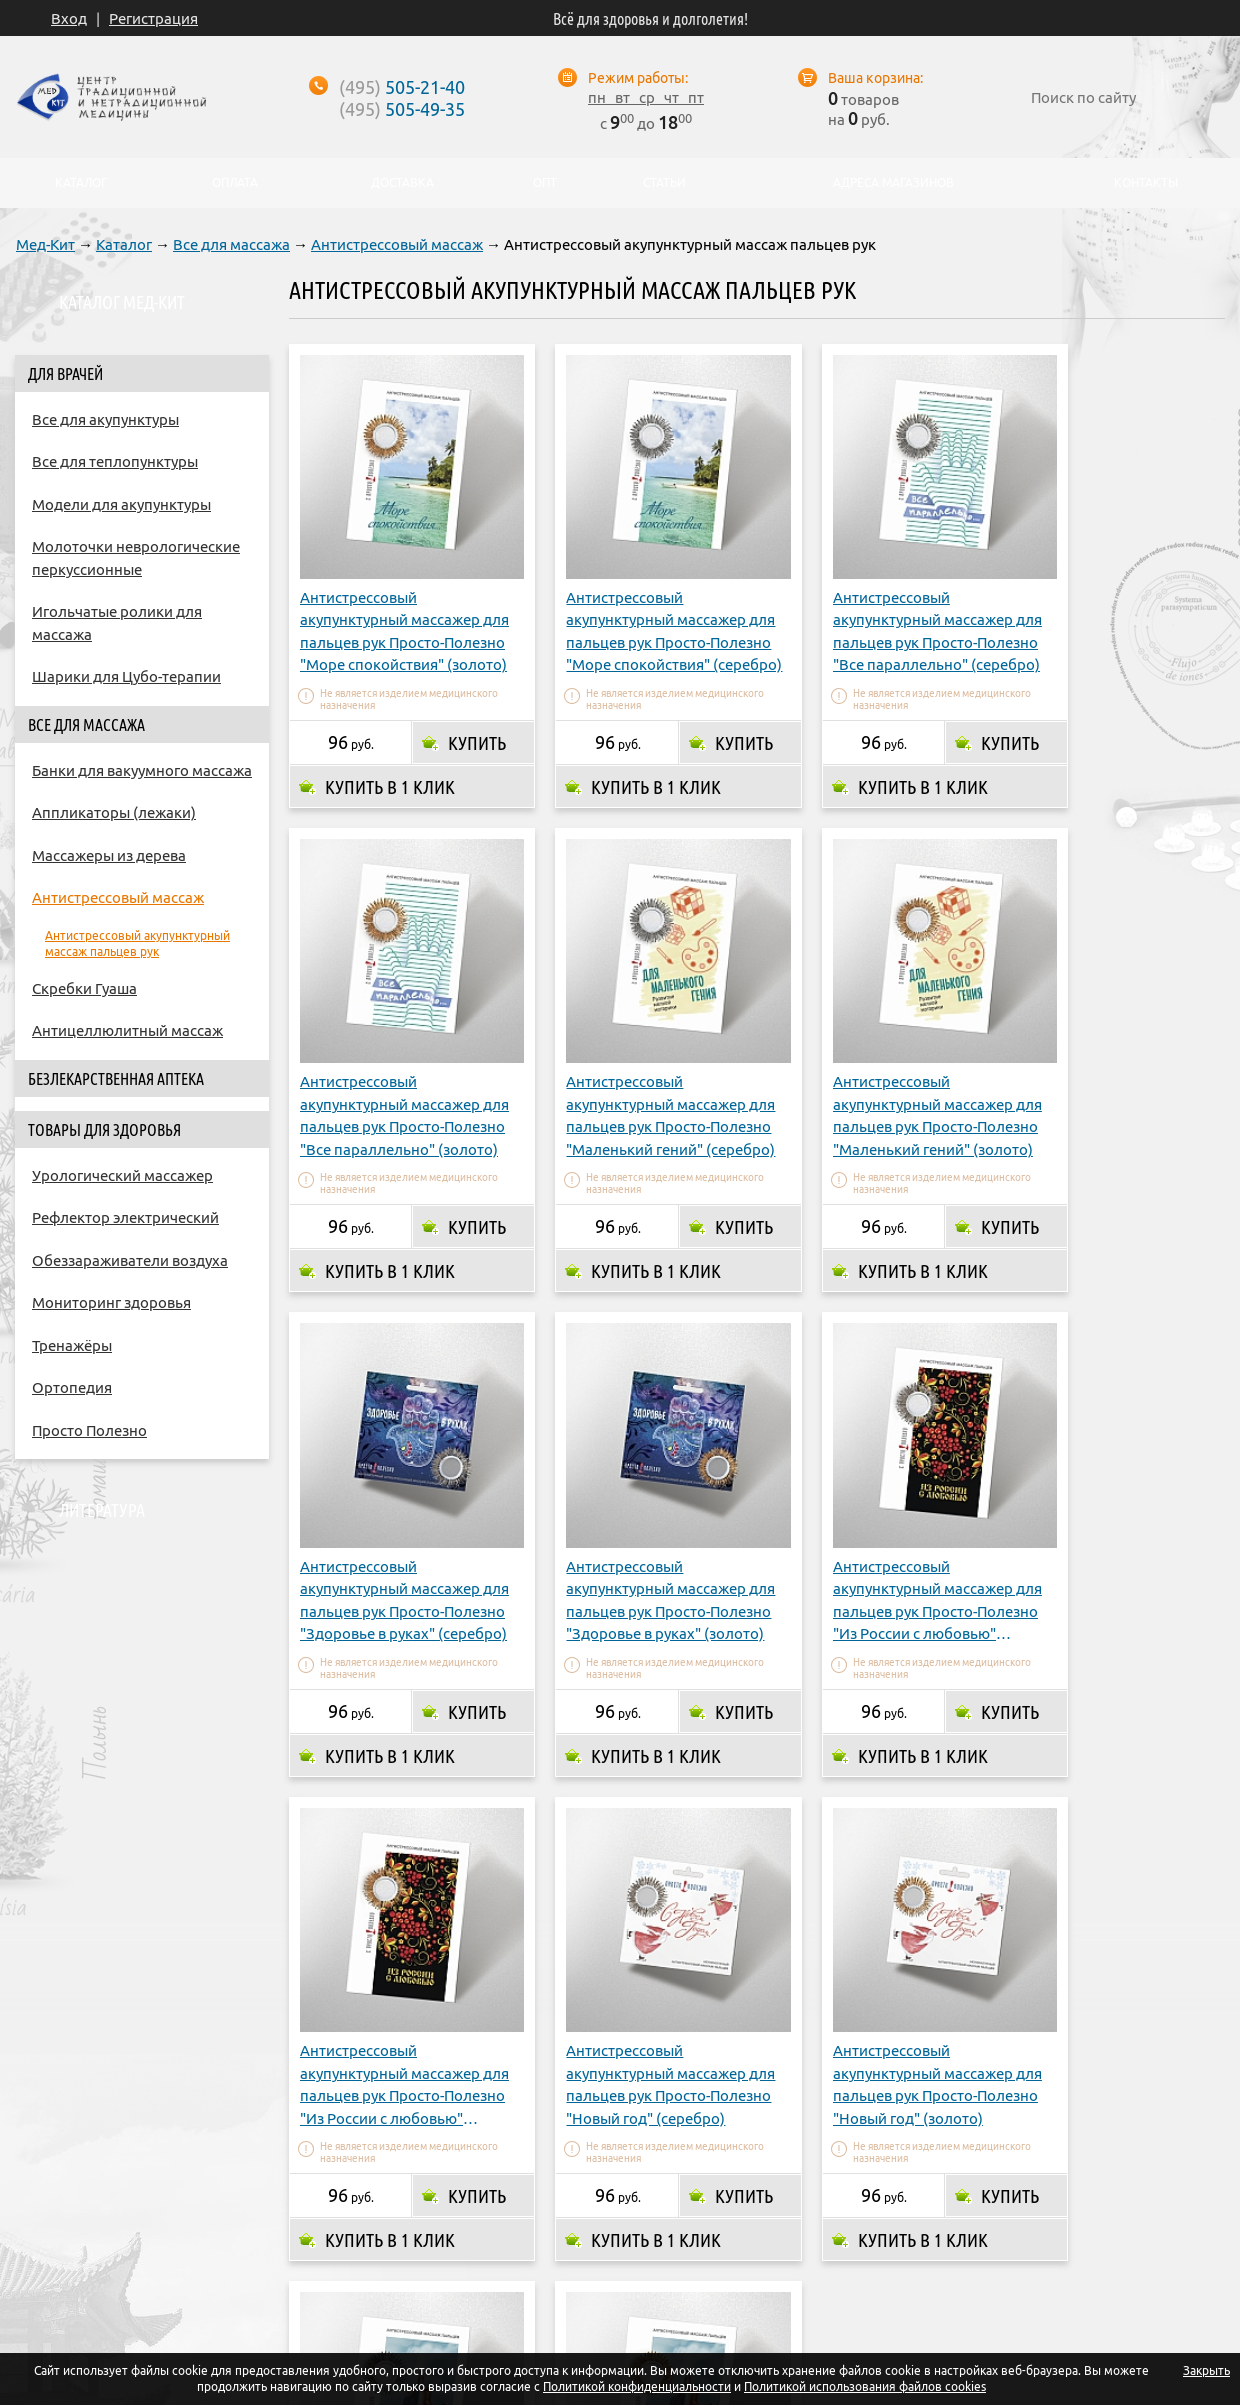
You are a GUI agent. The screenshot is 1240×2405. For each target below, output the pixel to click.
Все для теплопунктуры (115, 461)
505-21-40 (402, 87)
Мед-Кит (45, 244)
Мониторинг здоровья (111, 1302)
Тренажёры (72, 1345)
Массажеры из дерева (109, 855)
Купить (464, 716)
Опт (769, 2231)
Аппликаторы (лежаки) (114, 812)
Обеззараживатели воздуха (130, 1260)
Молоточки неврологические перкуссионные (136, 558)
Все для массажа (231, 244)
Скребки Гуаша (84, 988)
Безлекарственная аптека (116, 1079)
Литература (102, 1510)
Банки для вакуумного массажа (142, 770)
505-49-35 (402, 109)
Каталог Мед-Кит (122, 302)
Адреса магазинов (660, 2231)
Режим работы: (638, 78)
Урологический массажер (122, 1175)
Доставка (533, 2231)
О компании (343, 2231)
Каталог (124, 244)
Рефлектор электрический (125, 1217)
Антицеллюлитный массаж (127, 1030)
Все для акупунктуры (105, 419)
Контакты (847, 2231)
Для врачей (65, 374)
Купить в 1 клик (390, 760)
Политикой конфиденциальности (637, 2386)
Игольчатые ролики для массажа (117, 623)
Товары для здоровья (104, 1130)
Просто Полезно (89, 1430)
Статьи (664, 183)
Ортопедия (72, 1387)
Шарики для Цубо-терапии (126, 676)
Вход (69, 18)
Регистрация (153, 18)
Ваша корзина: (875, 78)
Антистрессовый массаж (397, 244)
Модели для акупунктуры (121, 504)
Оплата (443, 2231)
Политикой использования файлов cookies (865, 2386)
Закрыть (1206, 2370)
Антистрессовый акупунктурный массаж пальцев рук (137, 943)
